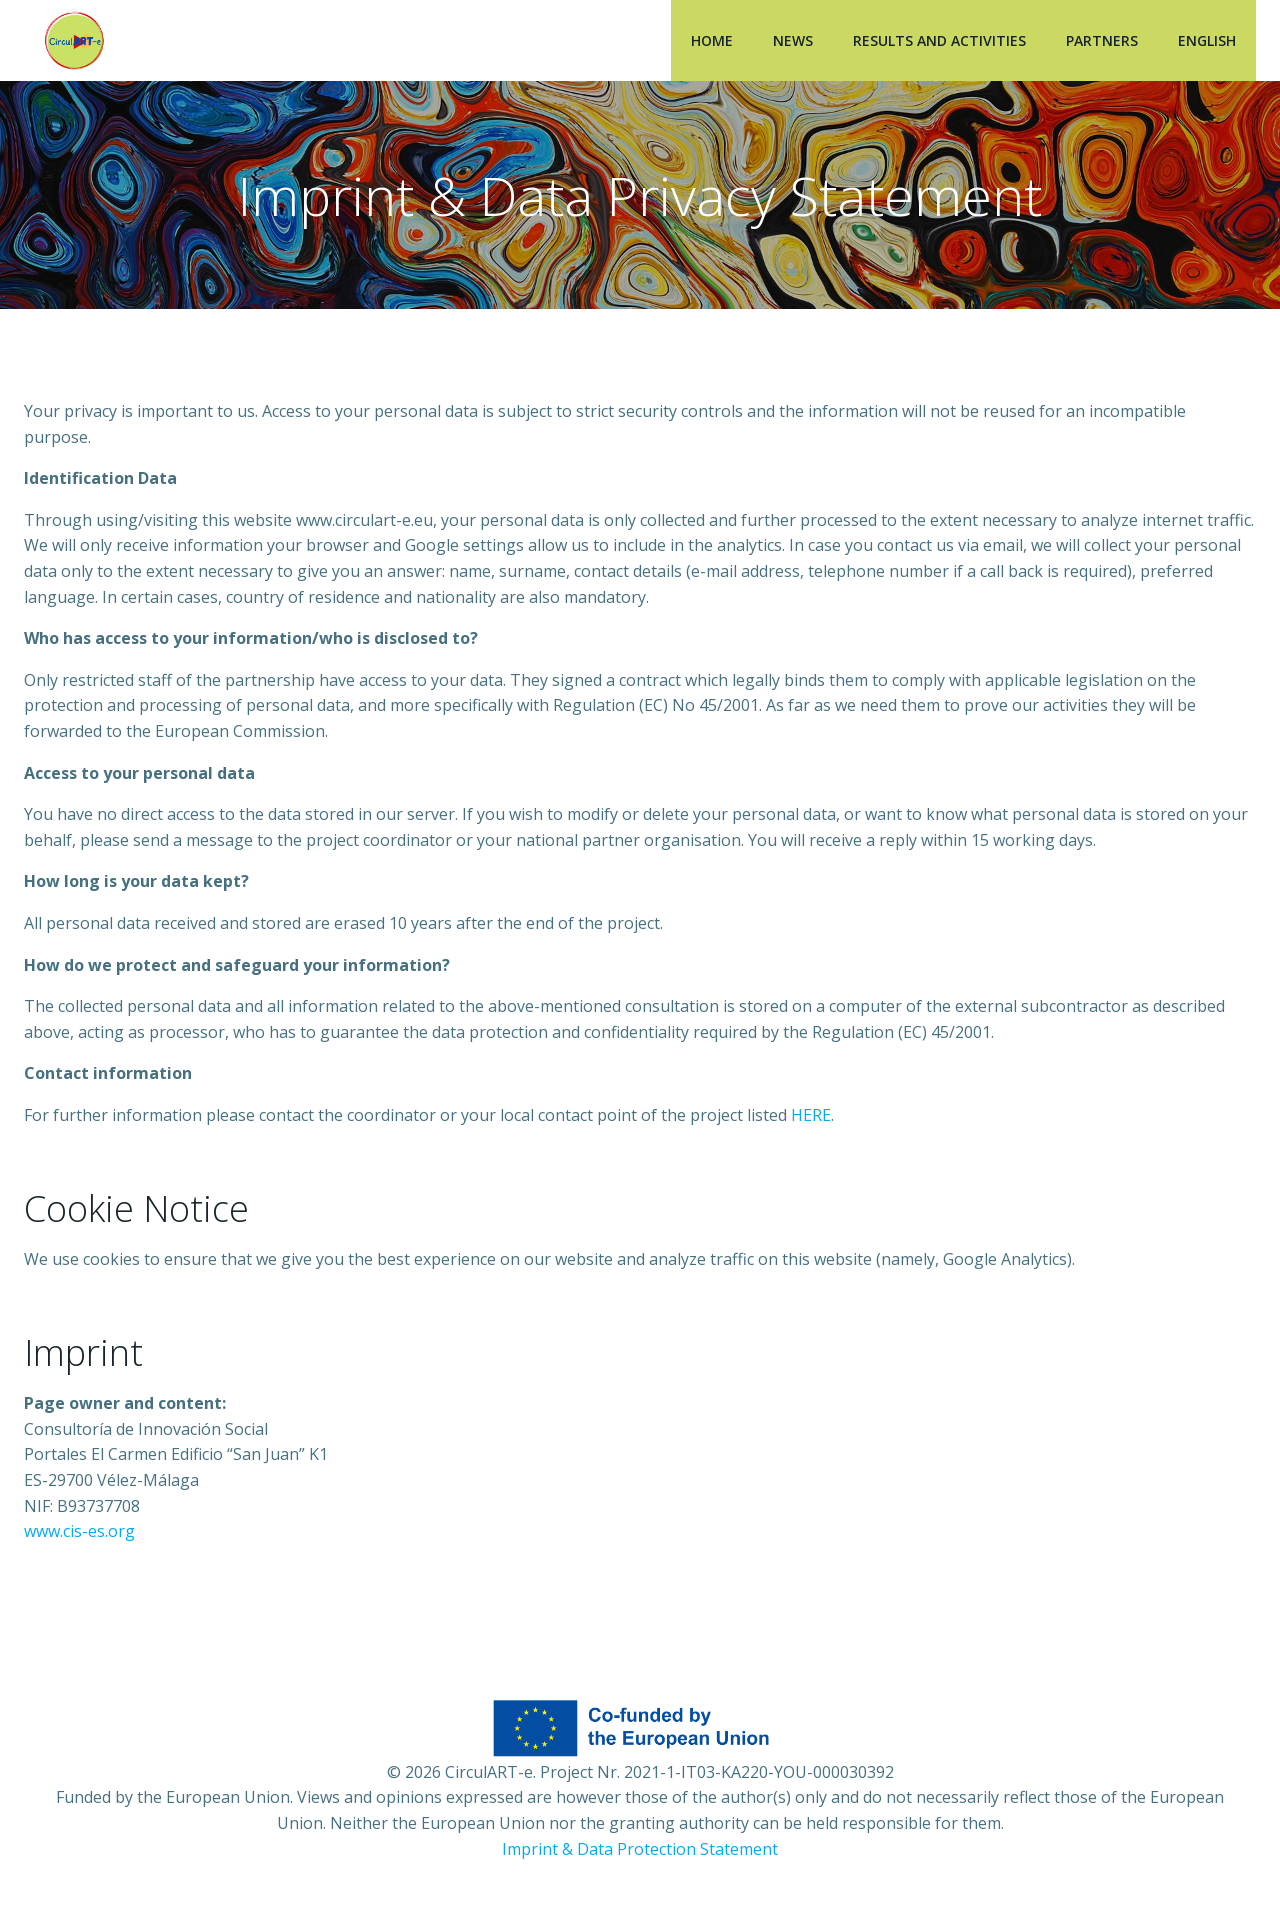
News (793, 40)
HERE (811, 1115)
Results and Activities (939, 40)
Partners (1102, 40)
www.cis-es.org (79, 1531)
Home (712, 40)
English (1207, 40)
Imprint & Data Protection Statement (640, 1849)
